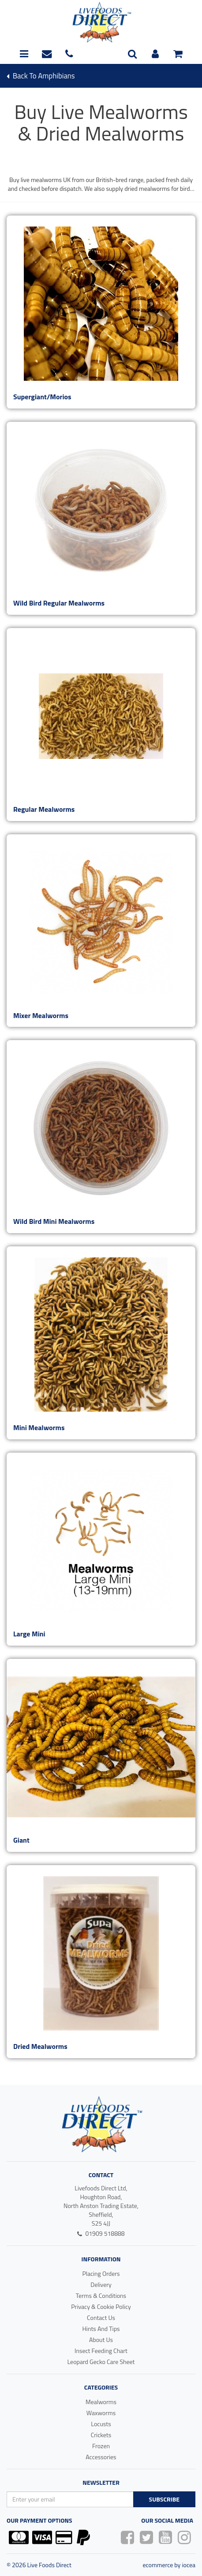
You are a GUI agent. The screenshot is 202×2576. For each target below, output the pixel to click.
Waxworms (101, 2412)
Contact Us (101, 2317)
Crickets (101, 2434)
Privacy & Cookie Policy (101, 2306)
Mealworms (101, 2401)
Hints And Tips (101, 2328)
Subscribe (164, 2499)
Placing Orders (101, 2273)
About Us (101, 2339)
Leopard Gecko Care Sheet (101, 2361)
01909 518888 (100, 2233)
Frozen (101, 2445)
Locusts (101, 2423)
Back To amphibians (41, 76)
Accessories (101, 2456)
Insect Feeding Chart (101, 2350)
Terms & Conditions (101, 2295)
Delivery (101, 2284)
